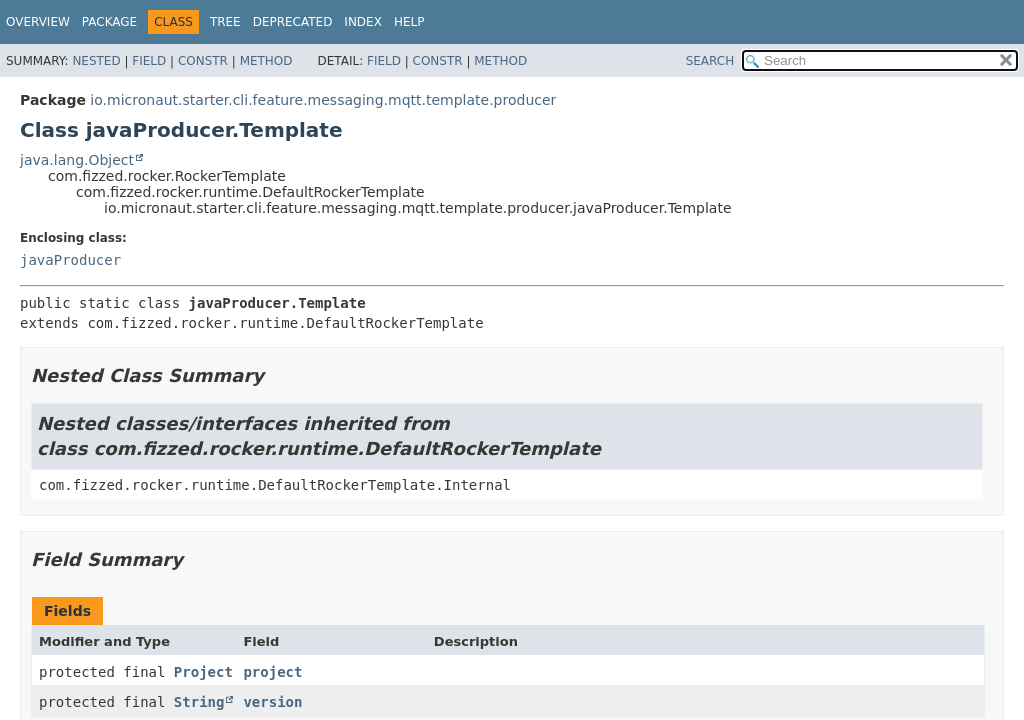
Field (149, 61)
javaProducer (70, 260)
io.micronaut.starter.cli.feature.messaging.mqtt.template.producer (323, 100)
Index (363, 22)
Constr (203, 61)
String (199, 702)
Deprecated (293, 22)
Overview (38, 22)
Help (409, 22)
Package (109, 22)
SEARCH (710, 61)
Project (203, 672)
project (272, 672)
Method (266, 61)
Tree (225, 22)
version (272, 702)
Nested (96, 61)
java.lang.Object (77, 160)
